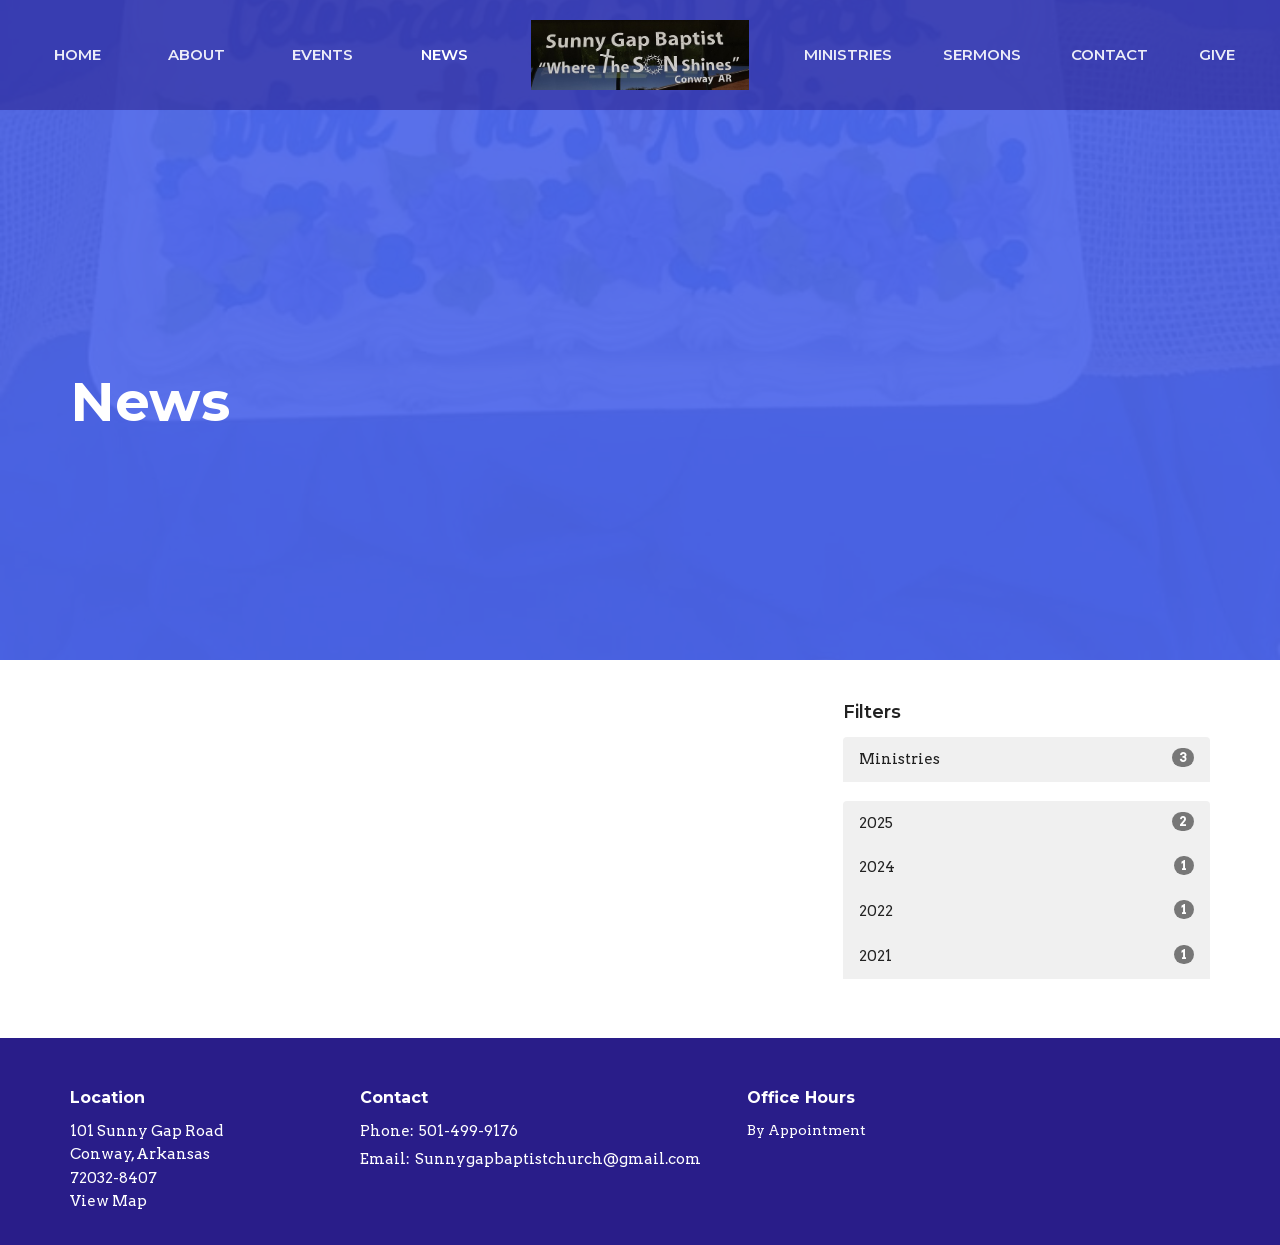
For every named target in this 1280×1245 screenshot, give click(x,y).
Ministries (848, 54)
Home (77, 54)
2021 (1026, 955)
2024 (1026, 866)
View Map (108, 1201)
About (196, 54)
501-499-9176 (468, 1131)
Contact (1109, 54)
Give (1217, 54)
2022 (1026, 910)
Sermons (982, 54)
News (444, 54)
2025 (1026, 822)
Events (322, 54)
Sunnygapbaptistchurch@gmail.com (558, 1159)
